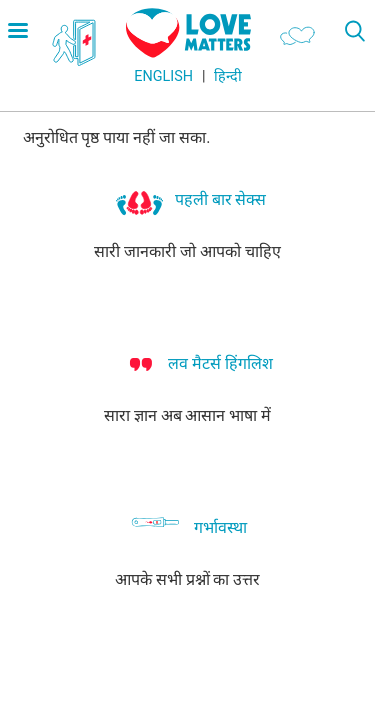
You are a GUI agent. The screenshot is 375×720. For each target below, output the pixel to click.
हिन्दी (228, 76)
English (163, 76)
